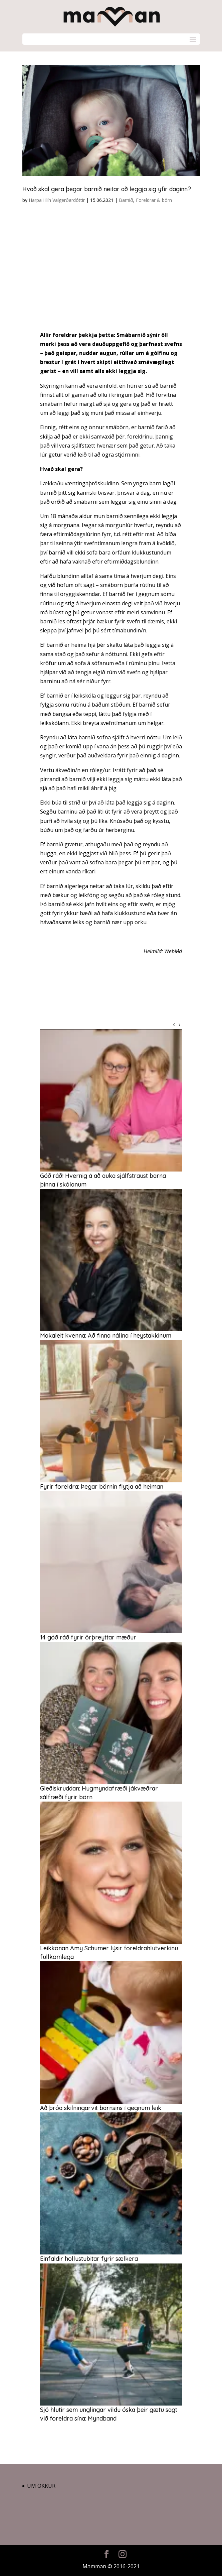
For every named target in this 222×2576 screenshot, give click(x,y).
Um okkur (41, 2485)
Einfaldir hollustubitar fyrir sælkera (89, 2258)
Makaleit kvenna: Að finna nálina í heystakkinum (105, 1335)
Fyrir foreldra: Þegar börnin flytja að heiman (101, 1486)
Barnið (126, 200)
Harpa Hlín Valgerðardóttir (57, 200)
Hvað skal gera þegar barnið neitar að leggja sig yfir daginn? (106, 189)
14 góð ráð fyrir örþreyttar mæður (88, 1637)
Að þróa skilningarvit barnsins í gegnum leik (100, 2108)
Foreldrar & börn (154, 200)
